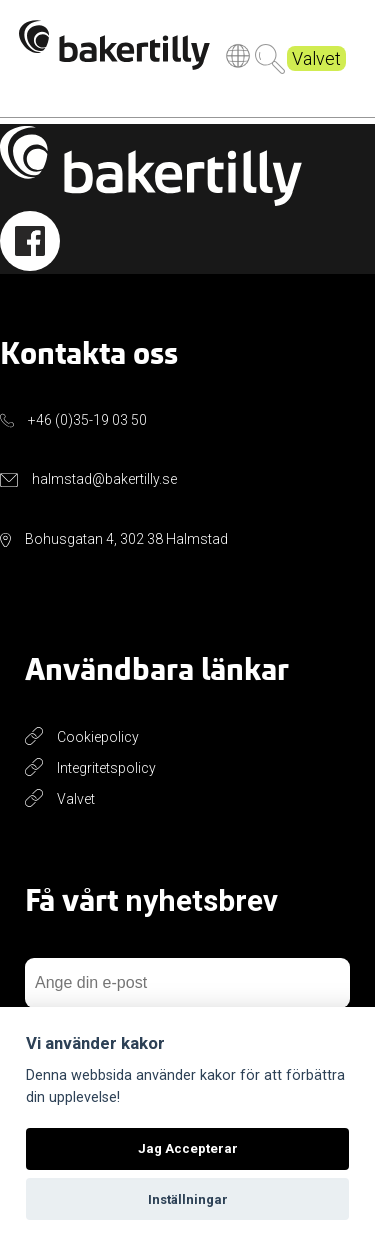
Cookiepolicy (98, 737)
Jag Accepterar (188, 1148)
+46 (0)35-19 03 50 (87, 420)
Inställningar (188, 1199)
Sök (270, 62)
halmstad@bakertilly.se (104, 479)
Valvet (316, 61)
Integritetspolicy (106, 768)
